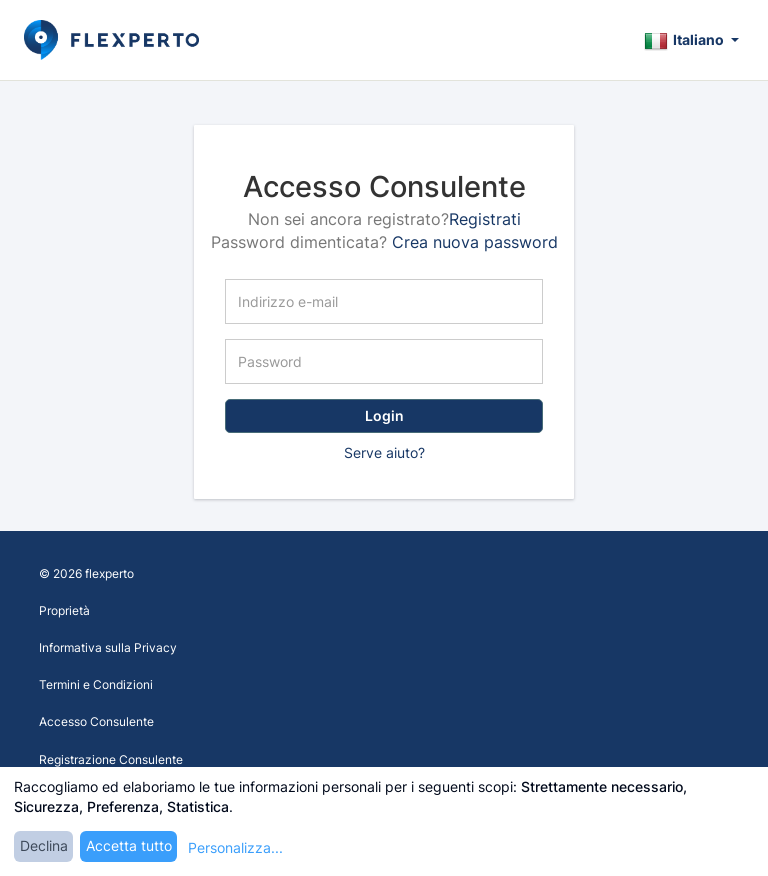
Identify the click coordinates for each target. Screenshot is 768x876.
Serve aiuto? (384, 452)
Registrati (485, 219)
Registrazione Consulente (111, 759)
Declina (44, 845)
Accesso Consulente (96, 721)
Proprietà (64, 610)
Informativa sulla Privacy (108, 647)
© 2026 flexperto (86, 573)
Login (384, 415)
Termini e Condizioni (96, 684)
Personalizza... (235, 847)
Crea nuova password (475, 242)
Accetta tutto (129, 845)
